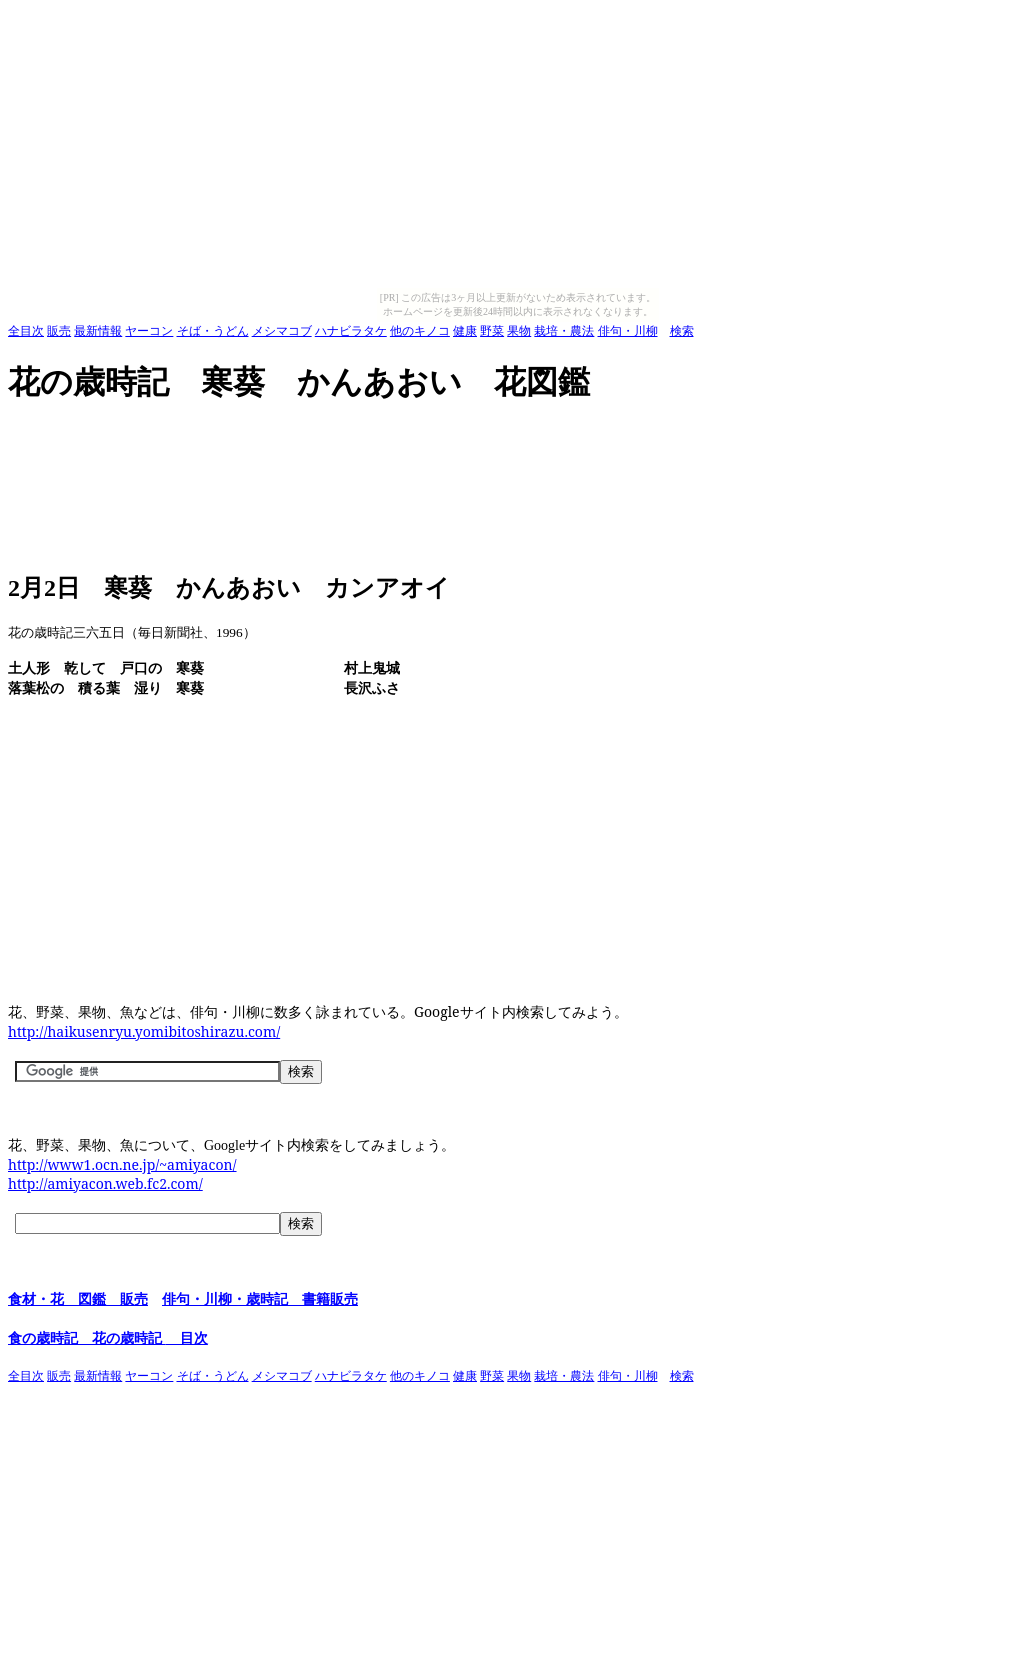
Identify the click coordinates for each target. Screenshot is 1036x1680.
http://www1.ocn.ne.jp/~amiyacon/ (122, 1164)
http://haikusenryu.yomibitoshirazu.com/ (144, 1031)
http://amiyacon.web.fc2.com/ (105, 1183)
